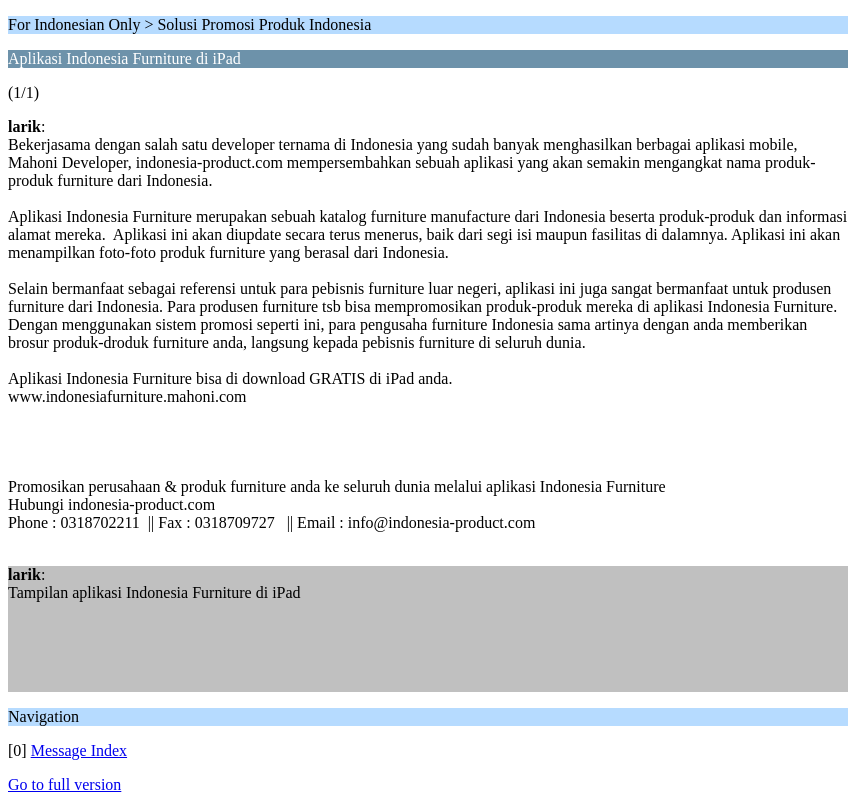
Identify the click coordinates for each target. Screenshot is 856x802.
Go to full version (64, 784)
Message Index (79, 750)
